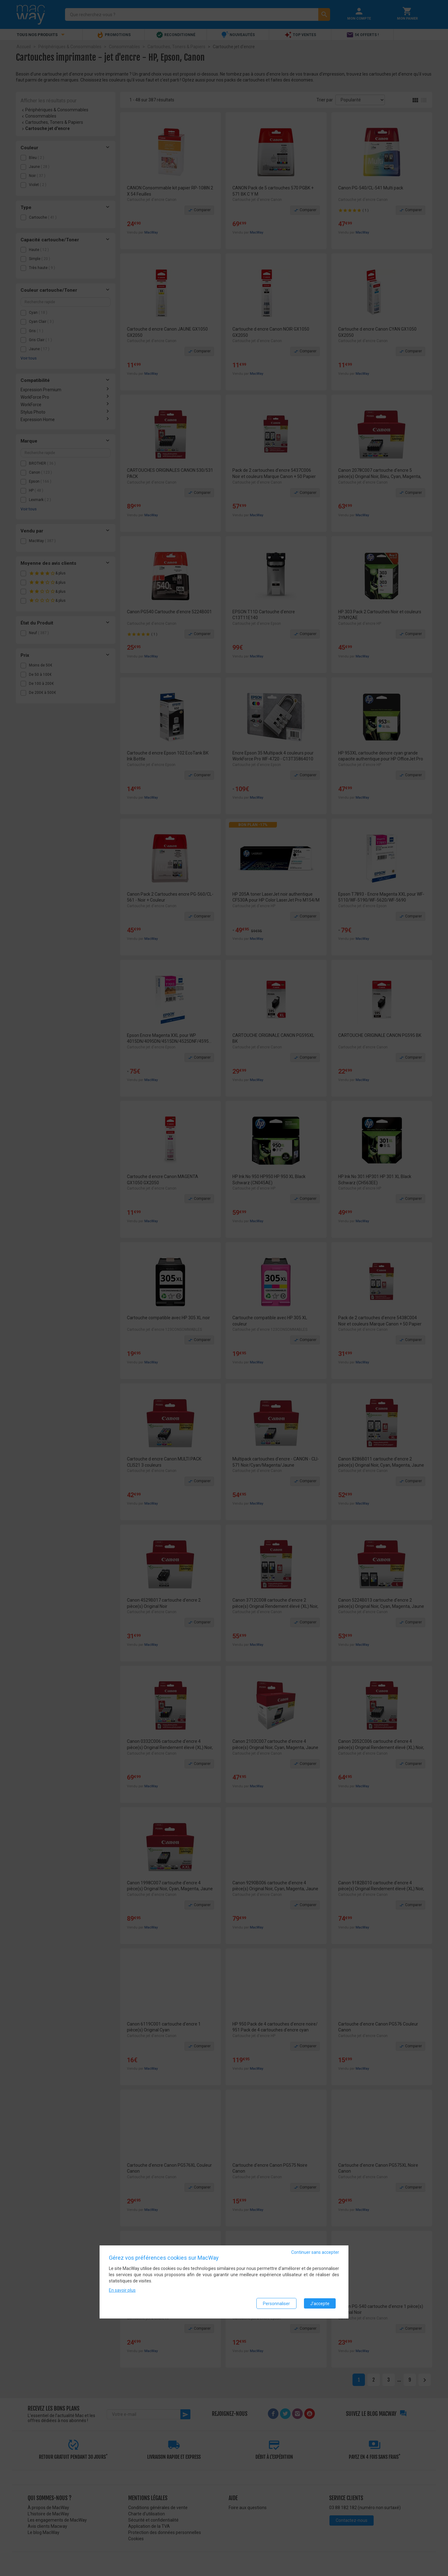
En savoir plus (122, 2290)
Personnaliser (276, 2303)
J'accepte (319, 2303)
